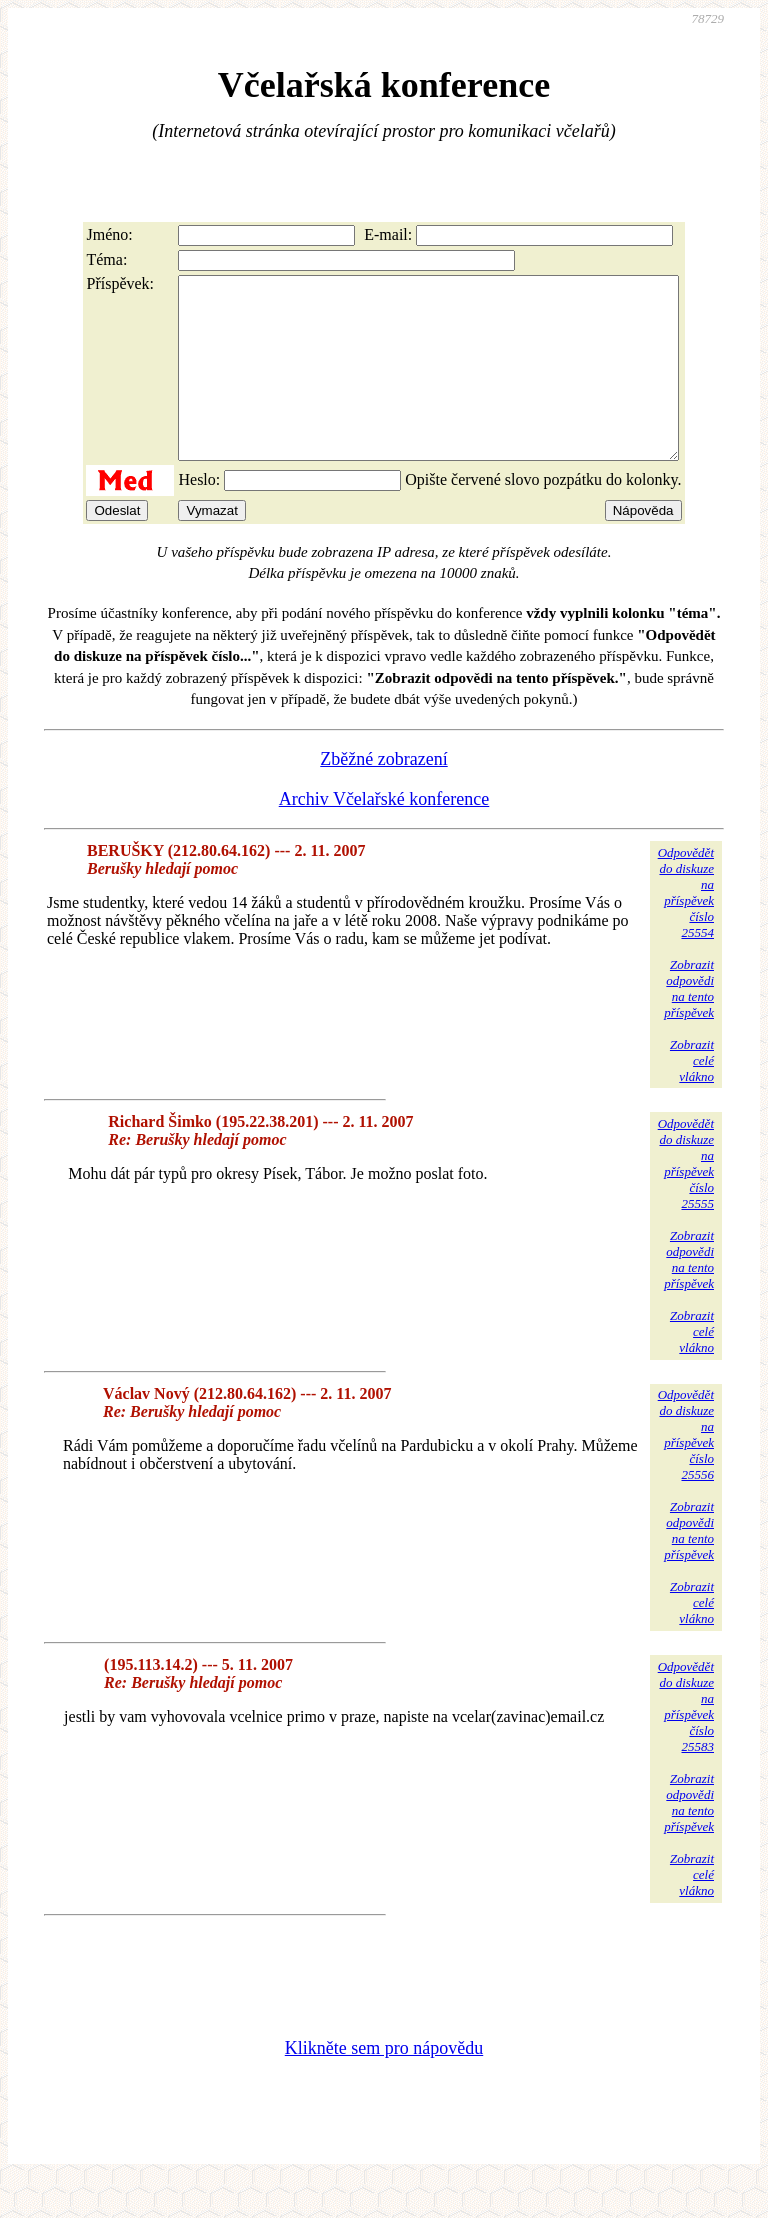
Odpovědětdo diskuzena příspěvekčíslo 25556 (686, 1470)
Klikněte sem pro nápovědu (384, 2084)
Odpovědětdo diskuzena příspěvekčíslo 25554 (686, 928)
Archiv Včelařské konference (384, 835)
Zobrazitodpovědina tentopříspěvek (689, 1024)
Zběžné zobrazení (383, 795)
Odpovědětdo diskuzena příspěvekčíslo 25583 (686, 1742)
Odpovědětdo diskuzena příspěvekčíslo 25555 (686, 1199)
